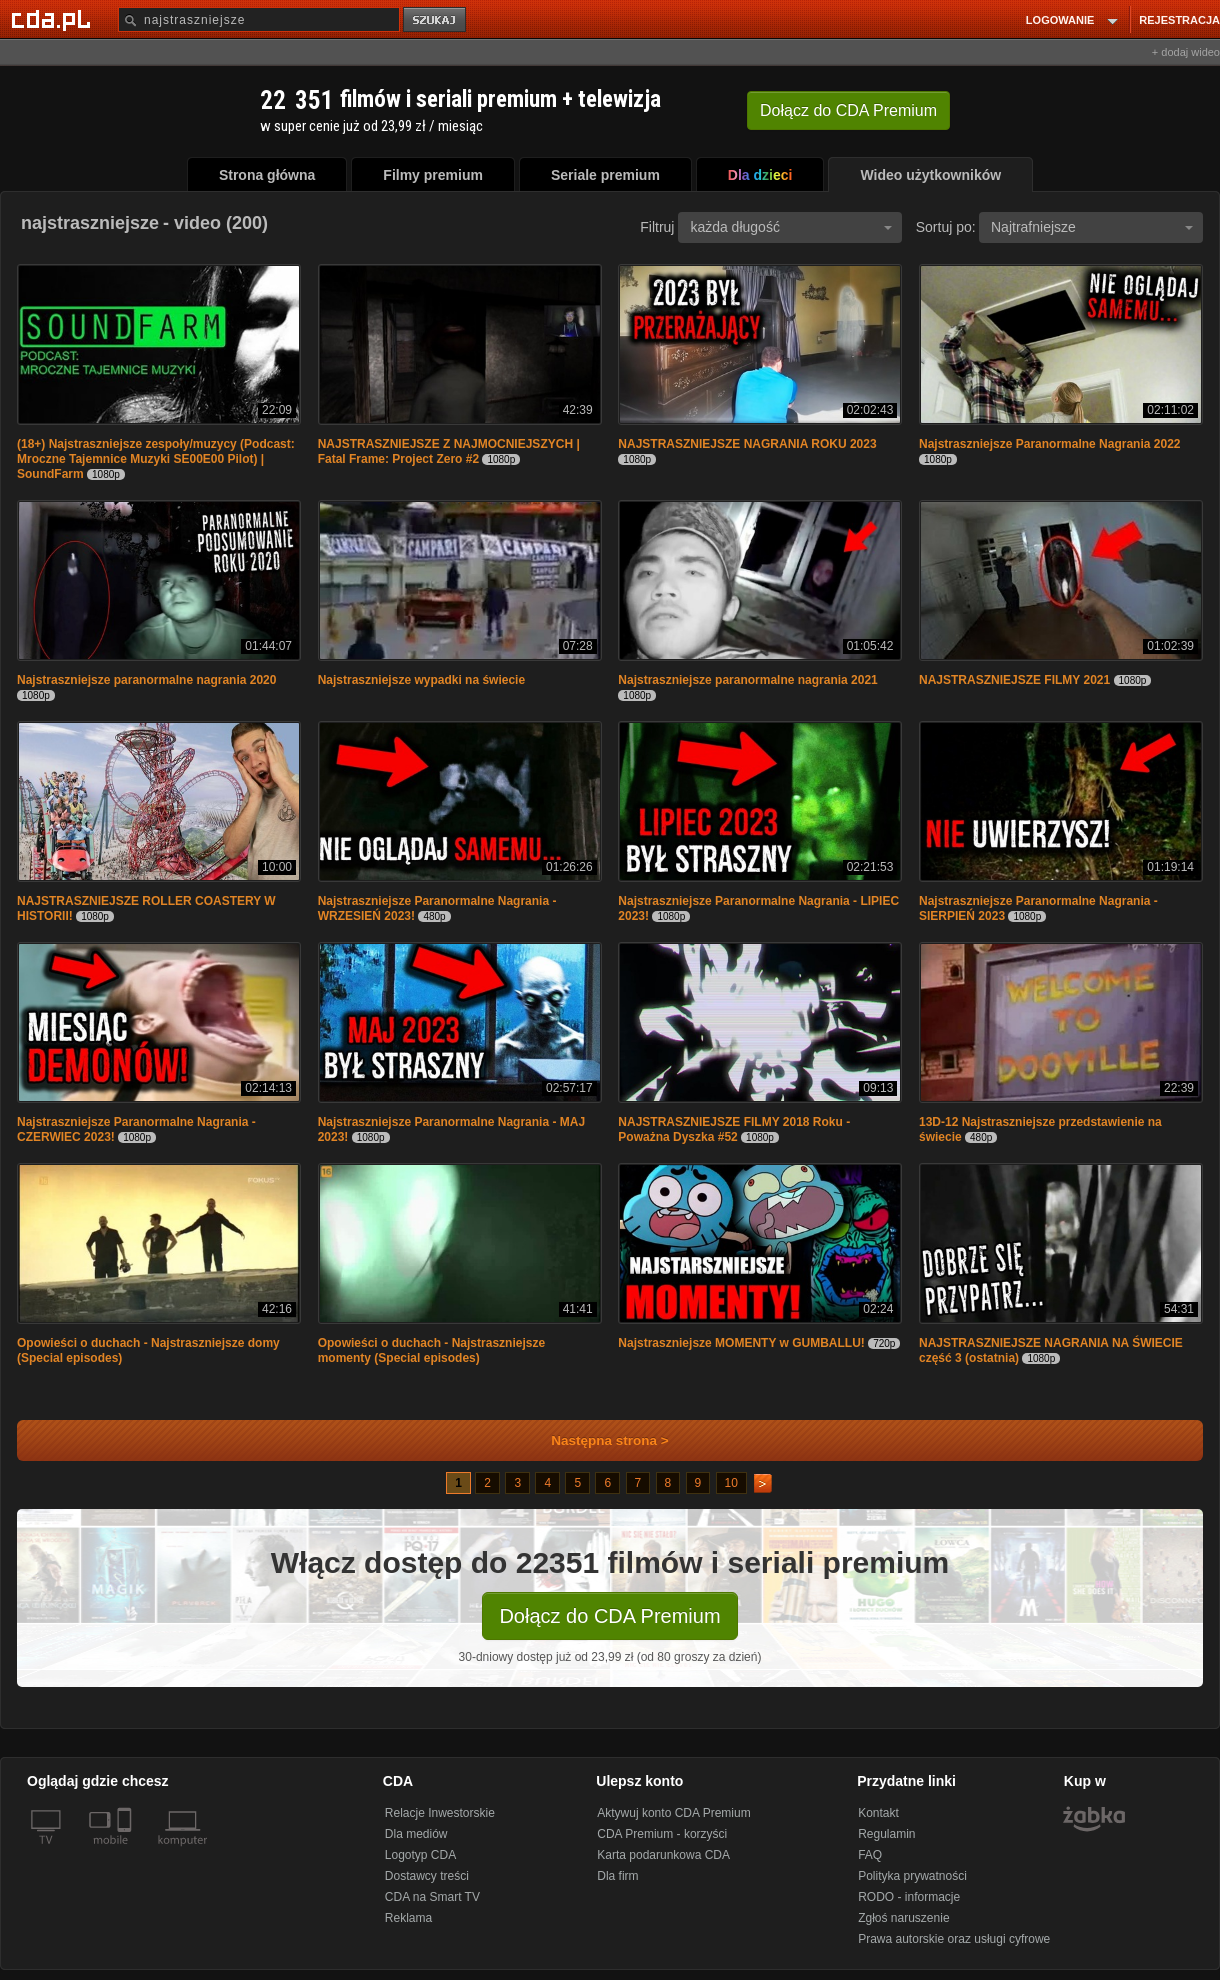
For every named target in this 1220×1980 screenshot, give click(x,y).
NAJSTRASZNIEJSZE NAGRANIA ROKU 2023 (747, 444)
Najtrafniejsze (1092, 227)
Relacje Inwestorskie (440, 1813)
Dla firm (617, 1876)
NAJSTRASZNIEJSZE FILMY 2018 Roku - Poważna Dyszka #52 (734, 1129)
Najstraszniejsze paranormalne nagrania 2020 (146, 680)
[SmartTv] (126, 1852)
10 (731, 1483)
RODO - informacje (909, 1897)
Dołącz (848, 110)
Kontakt (878, 1813)
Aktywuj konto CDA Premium (673, 1813)
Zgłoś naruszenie (903, 1918)
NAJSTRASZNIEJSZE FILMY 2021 (1014, 680)
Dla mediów (416, 1834)
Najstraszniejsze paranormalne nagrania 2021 (747, 680)
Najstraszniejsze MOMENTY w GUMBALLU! (741, 1343)
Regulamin (886, 1834)
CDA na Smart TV (432, 1897)
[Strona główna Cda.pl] (54, 19)
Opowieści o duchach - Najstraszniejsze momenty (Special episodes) (431, 1350)
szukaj (436, 20)
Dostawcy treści (427, 1876)
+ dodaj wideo (1186, 52)
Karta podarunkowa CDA (663, 1855)
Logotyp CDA (420, 1855)
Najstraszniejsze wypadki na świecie (421, 680)
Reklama (408, 1918)
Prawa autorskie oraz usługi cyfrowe (954, 1939)
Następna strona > (596, 1440)
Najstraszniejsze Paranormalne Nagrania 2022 (1049, 444)
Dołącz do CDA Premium (609, 1616)
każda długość (791, 227)
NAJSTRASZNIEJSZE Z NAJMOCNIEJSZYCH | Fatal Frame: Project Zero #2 (449, 451)
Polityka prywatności (912, 1876)
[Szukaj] (259, 19)
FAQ (870, 1855)
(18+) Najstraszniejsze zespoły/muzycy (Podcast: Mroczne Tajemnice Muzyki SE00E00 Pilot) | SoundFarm (156, 459)
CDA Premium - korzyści (662, 1834)
